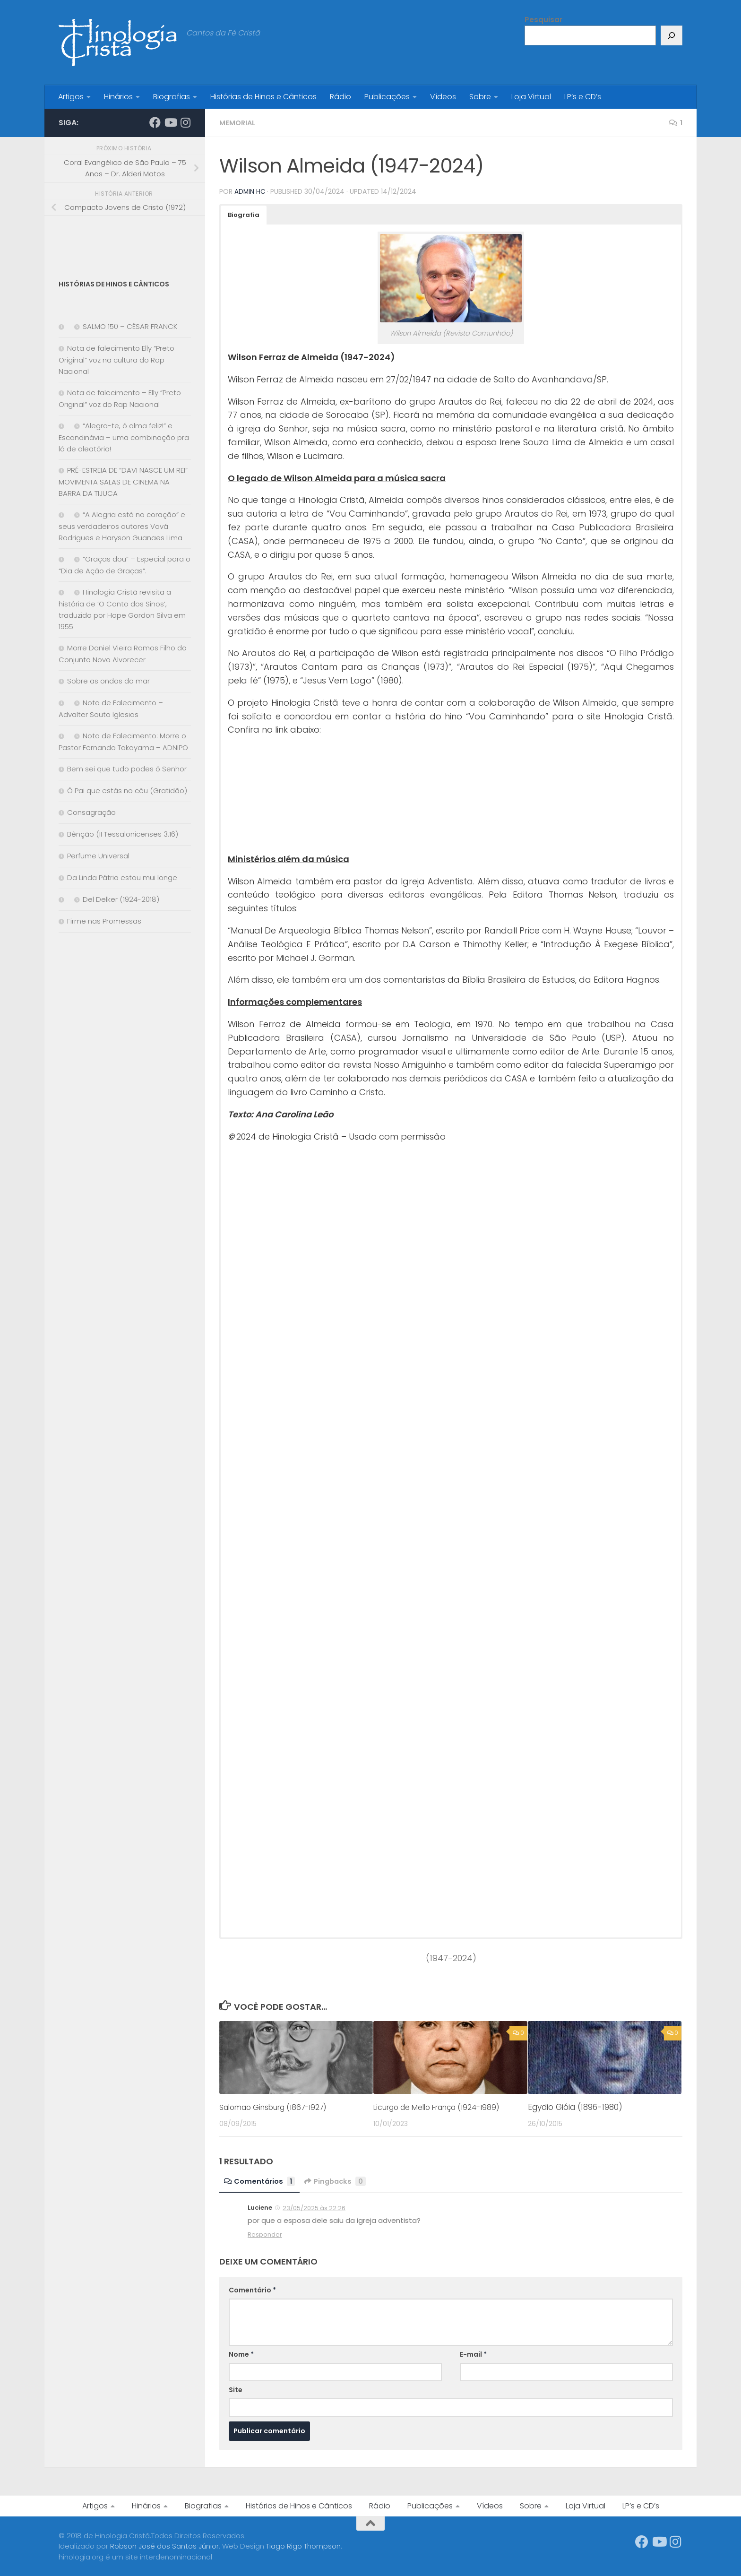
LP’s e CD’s (582, 96)
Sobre (480, 96)
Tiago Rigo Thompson (303, 2545)
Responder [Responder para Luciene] (265, 2234)
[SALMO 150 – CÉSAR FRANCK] (63, 327)
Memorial (238, 122)
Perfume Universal (98, 856)
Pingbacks (340, 2180)
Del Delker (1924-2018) (121, 899)
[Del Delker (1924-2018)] (63, 900)
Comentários (261, 2180)
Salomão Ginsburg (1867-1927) (280, 2106)
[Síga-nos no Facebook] (155, 122)
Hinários (118, 96)
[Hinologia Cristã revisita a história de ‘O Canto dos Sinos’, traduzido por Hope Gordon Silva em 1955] (63, 592)
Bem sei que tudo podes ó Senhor (127, 769)
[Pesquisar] (671, 35)
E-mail (473, 2354)
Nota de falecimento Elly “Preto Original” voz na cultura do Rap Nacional (116, 359)
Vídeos (443, 96)
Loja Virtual (531, 96)
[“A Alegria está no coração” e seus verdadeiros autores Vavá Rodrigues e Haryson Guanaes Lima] (63, 515)
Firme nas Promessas (104, 921)
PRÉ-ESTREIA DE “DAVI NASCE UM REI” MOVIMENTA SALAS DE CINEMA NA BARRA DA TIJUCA (123, 481)
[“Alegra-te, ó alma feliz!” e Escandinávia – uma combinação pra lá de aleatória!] (63, 426)
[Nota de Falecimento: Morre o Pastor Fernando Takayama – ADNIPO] (63, 736)
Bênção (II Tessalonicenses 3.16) (122, 834)
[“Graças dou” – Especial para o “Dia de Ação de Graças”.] (63, 559)
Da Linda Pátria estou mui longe (122, 877)
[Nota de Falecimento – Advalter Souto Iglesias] (63, 703)
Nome (241, 2354)
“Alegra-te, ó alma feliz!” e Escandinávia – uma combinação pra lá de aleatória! (124, 437)
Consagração (91, 812)
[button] (244, 214)
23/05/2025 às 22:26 (314, 2207)
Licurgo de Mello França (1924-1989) (444, 2106)
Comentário (252, 2289)
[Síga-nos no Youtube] (170, 122)
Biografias (171, 96)
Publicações (387, 96)
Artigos (71, 96)
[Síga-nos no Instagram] (185, 122)
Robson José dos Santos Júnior (164, 2545)
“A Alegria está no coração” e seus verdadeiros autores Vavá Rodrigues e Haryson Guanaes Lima (122, 526)
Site (235, 2389)
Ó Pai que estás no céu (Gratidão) (127, 790)
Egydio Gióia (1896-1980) (575, 2106)
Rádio (340, 96)
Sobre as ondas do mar (108, 681)
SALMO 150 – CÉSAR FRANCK (130, 326)
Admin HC (250, 191)
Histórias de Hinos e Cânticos (263, 96)
